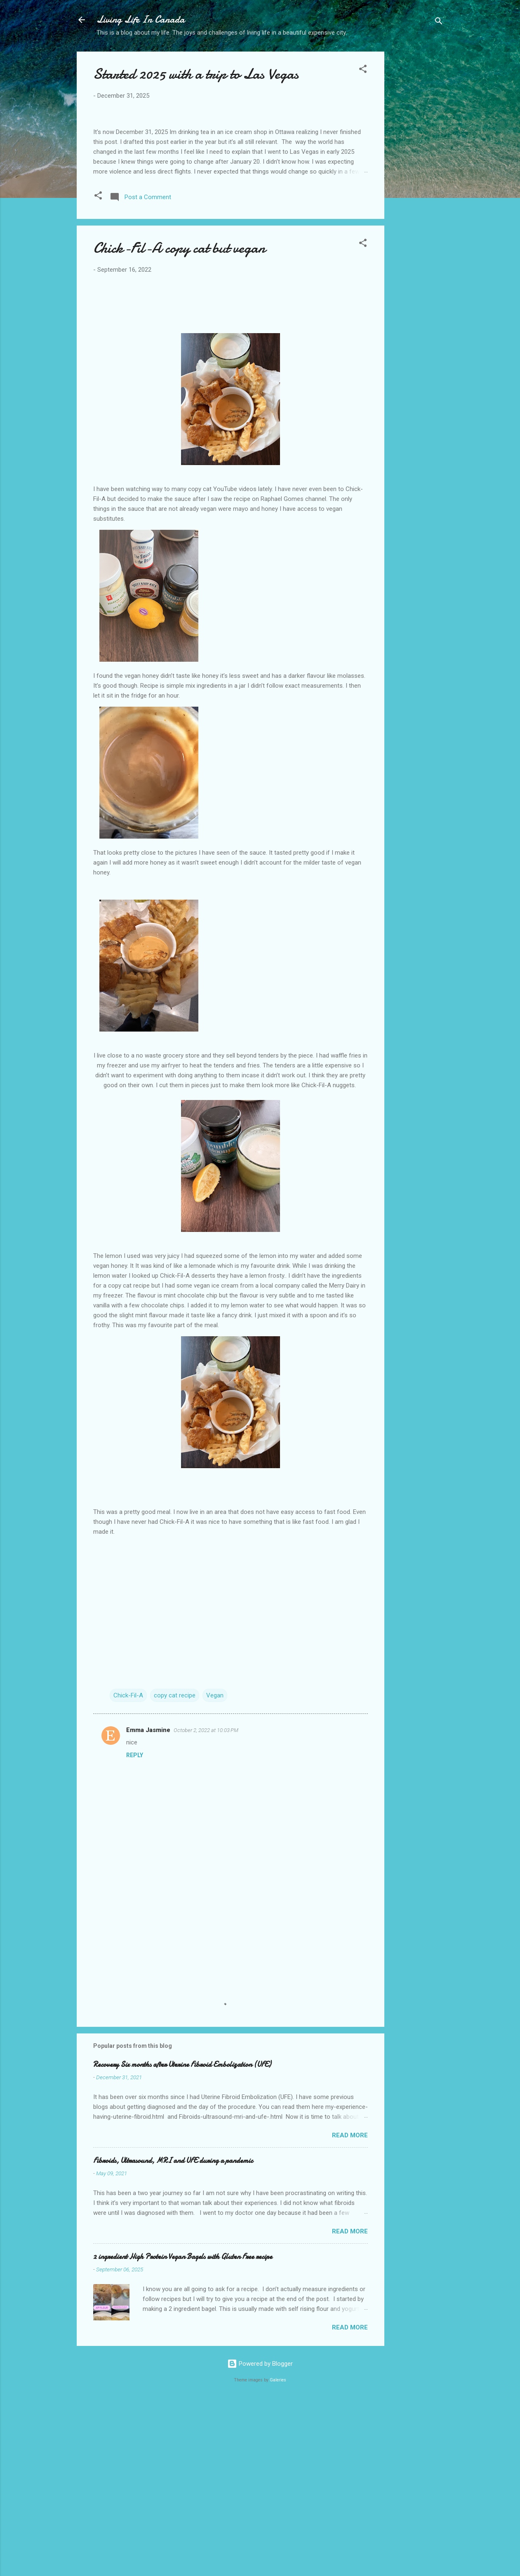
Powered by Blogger (260, 2538)
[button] (363, 70)
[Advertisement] (417, 182)
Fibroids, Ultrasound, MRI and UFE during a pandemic (173, 2335)
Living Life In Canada (140, 19)
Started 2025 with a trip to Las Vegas (196, 74)
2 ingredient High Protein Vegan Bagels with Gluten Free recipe (182, 2431)
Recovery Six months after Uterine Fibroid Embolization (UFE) (182, 2239)
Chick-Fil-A (128, 1869)
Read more (350, 2309)
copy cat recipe (174, 1869)
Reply (134, 1929)
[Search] (439, 22)
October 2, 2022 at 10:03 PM (206, 1904)
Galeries (278, 2554)
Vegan (215, 1869)
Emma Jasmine (148, 1904)
